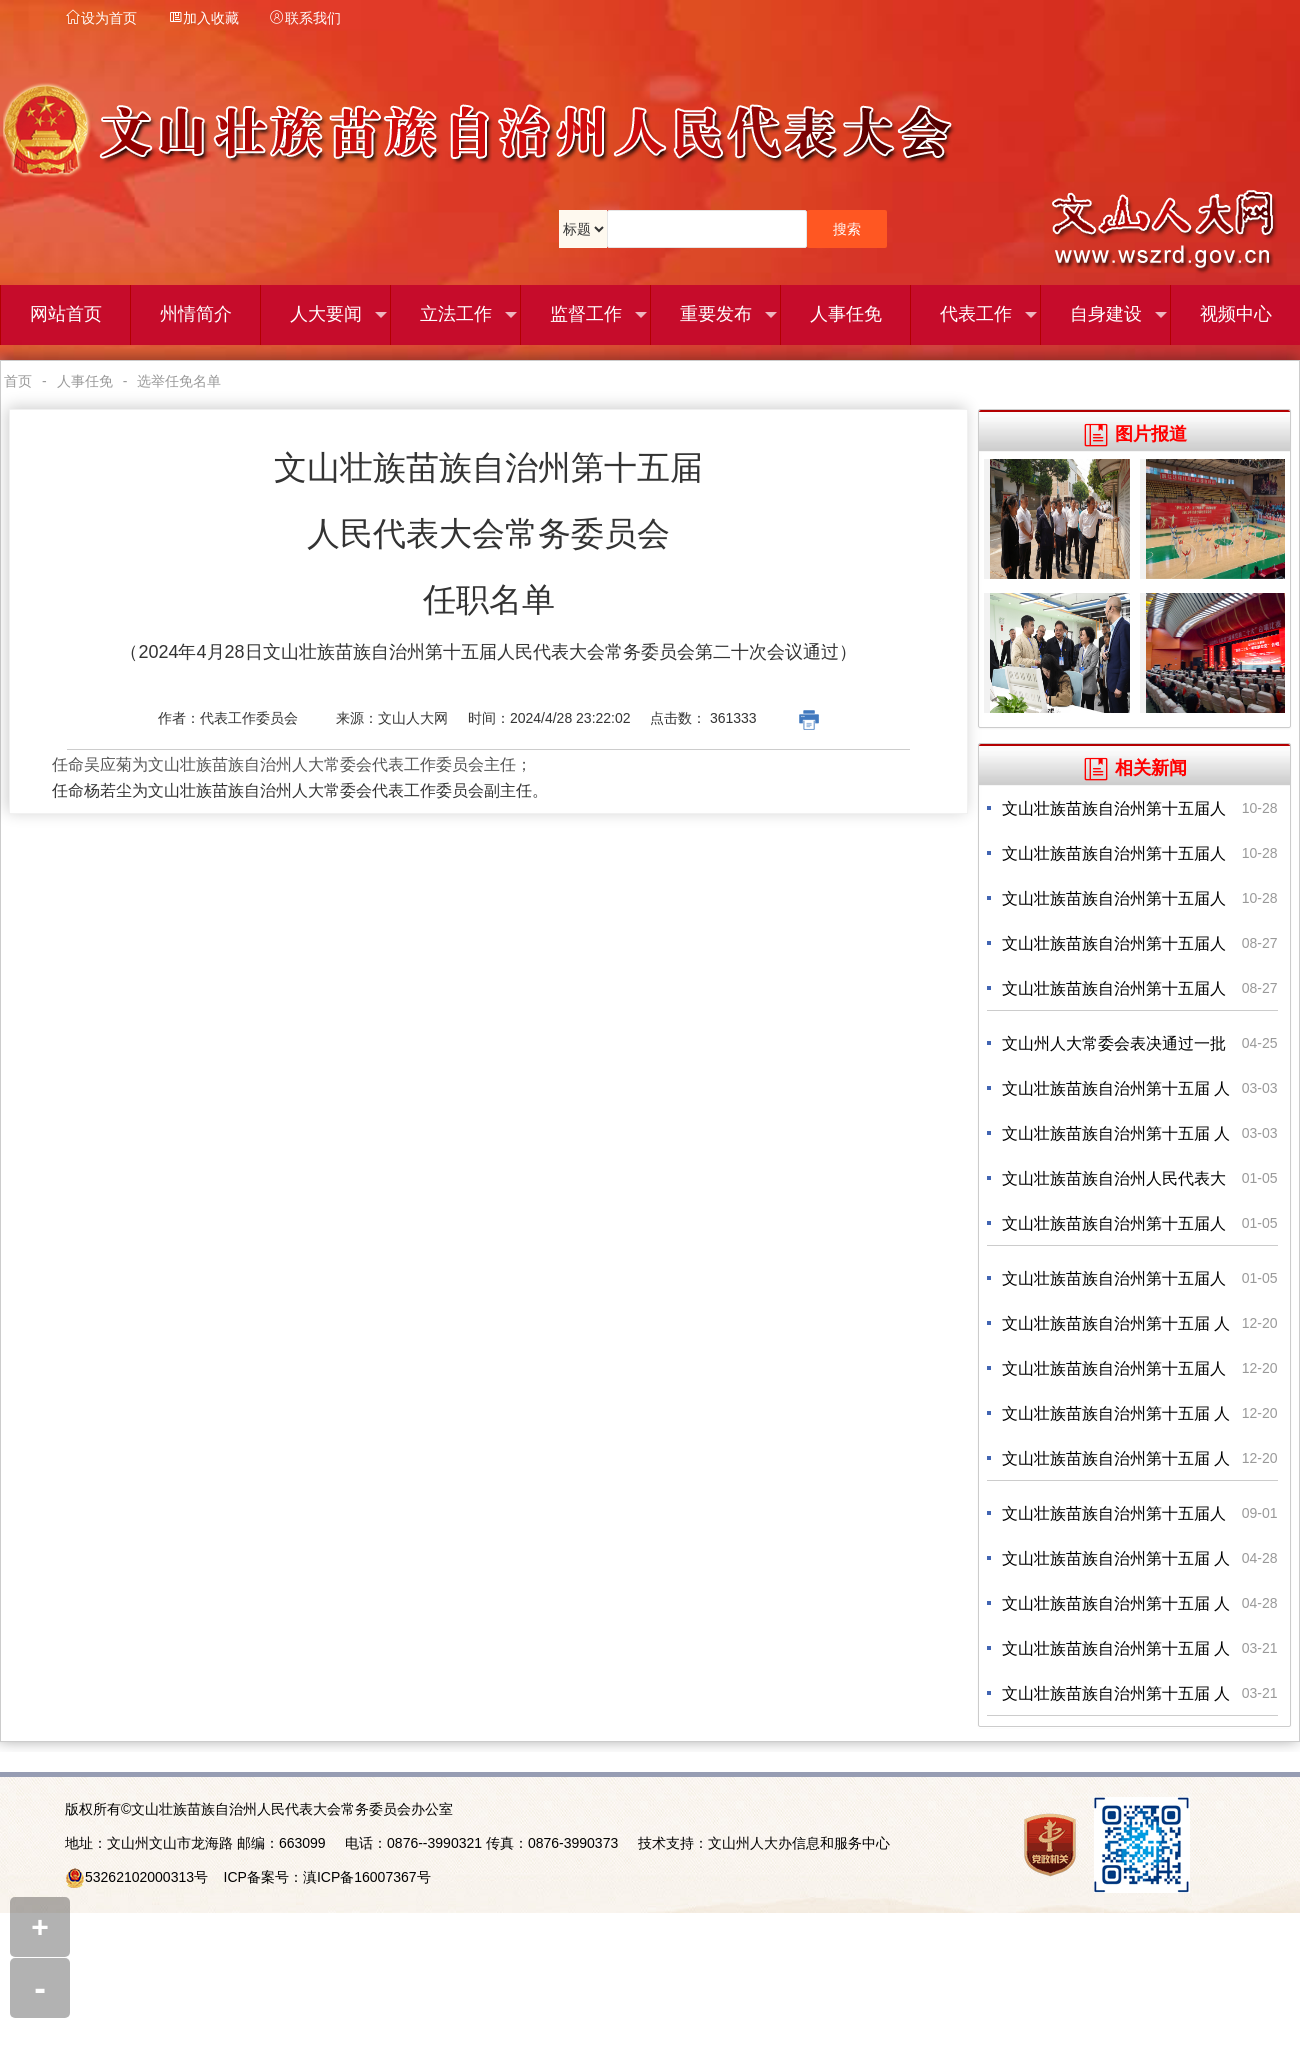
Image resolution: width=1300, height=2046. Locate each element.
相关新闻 (1135, 768)
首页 (18, 381)
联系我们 (305, 18)
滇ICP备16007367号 (367, 1877)
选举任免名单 (179, 381)
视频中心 (1236, 315)
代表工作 (989, 315)
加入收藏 (203, 18)
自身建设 (1119, 315)
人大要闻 (339, 315)
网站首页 (66, 315)
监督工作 (599, 315)
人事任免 (846, 315)
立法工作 (469, 315)
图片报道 (1135, 434)
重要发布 (729, 315)
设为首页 (101, 18)
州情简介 (196, 315)
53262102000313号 (146, 1877)
